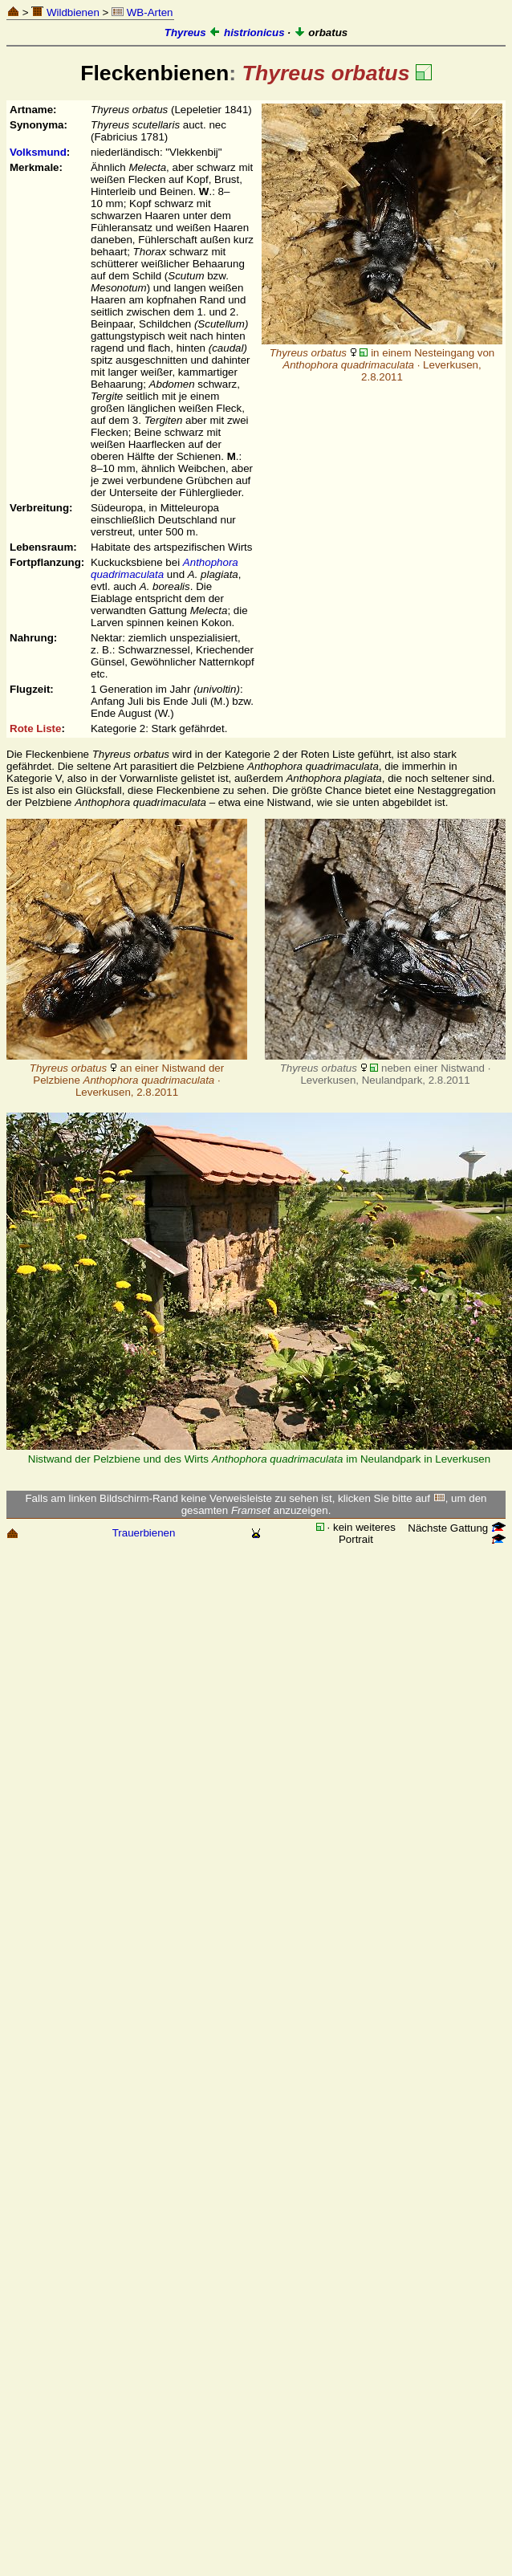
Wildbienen (65, 12)
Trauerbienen (144, 1533)
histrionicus (246, 32)
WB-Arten (142, 12)
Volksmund (38, 152)
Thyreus (185, 32)
